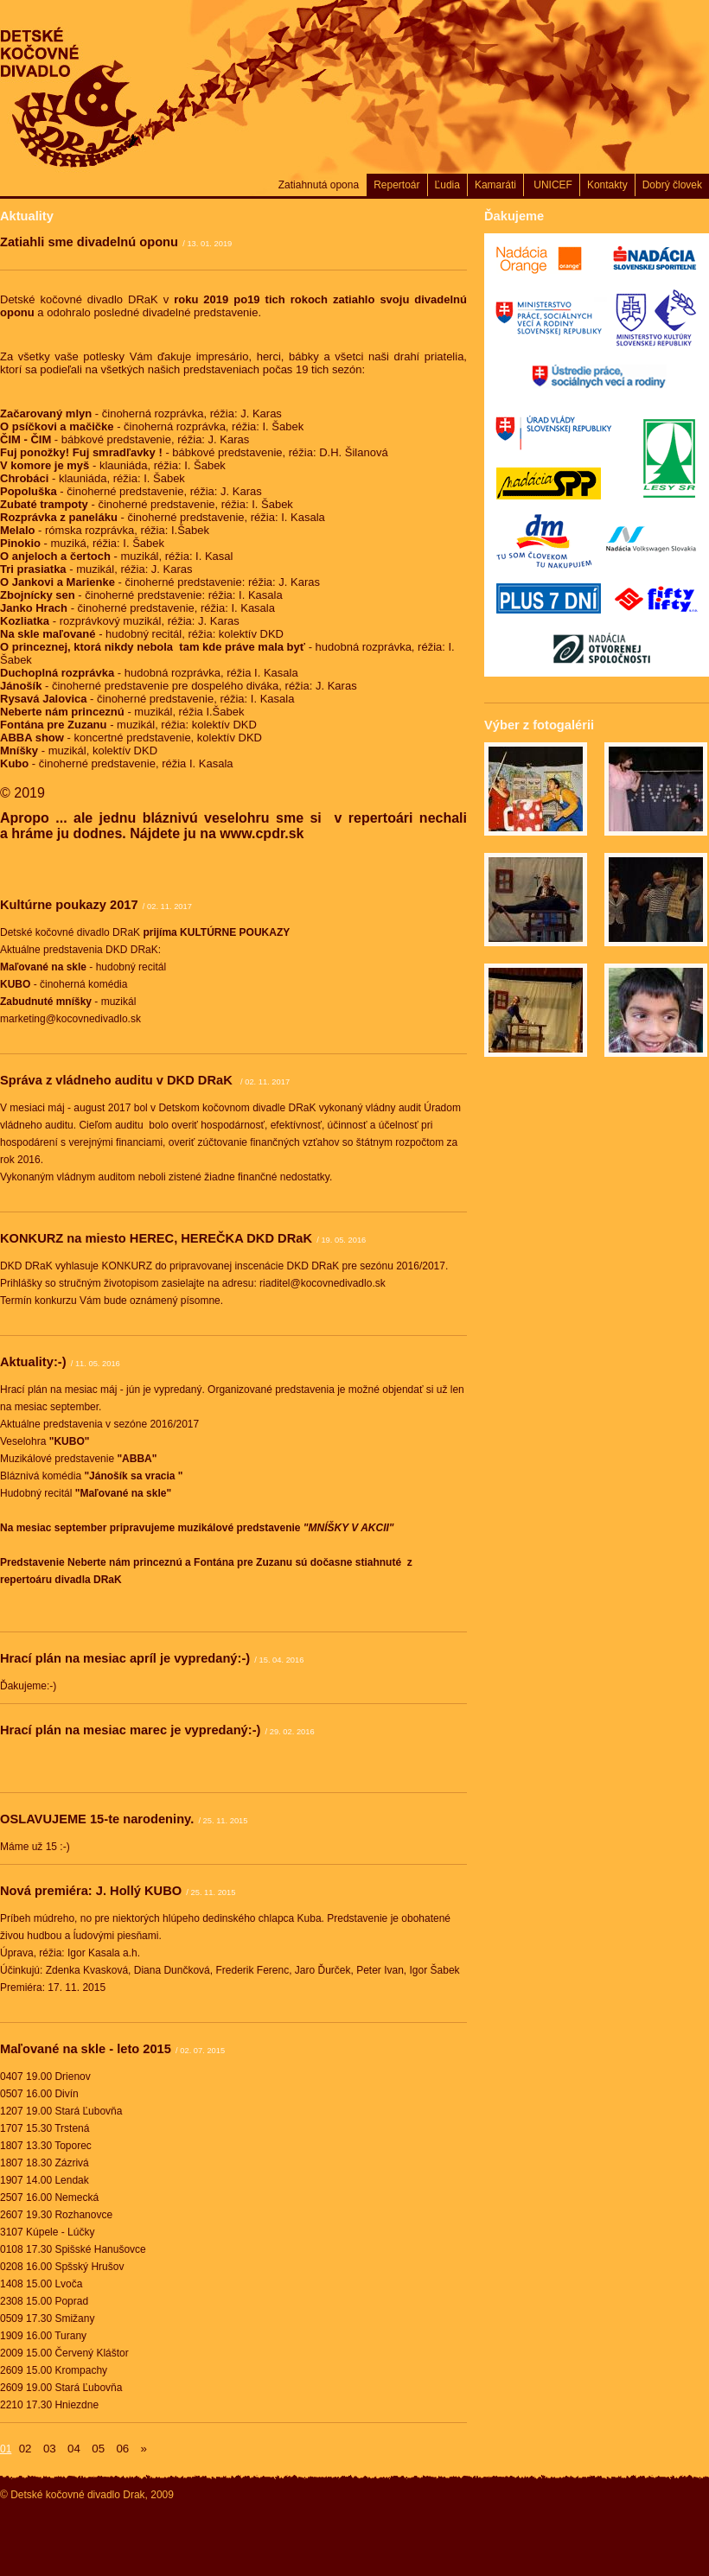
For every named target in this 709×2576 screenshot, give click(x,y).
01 (5, 2449)
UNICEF (551, 185)
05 (98, 2448)
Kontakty (607, 185)
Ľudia (447, 185)
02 (25, 2448)
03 (49, 2448)
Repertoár (396, 185)
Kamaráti (495, 185)
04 (73, 2448)
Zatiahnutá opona (318, 185)
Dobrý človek (672, 185)
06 (122, 2448)
